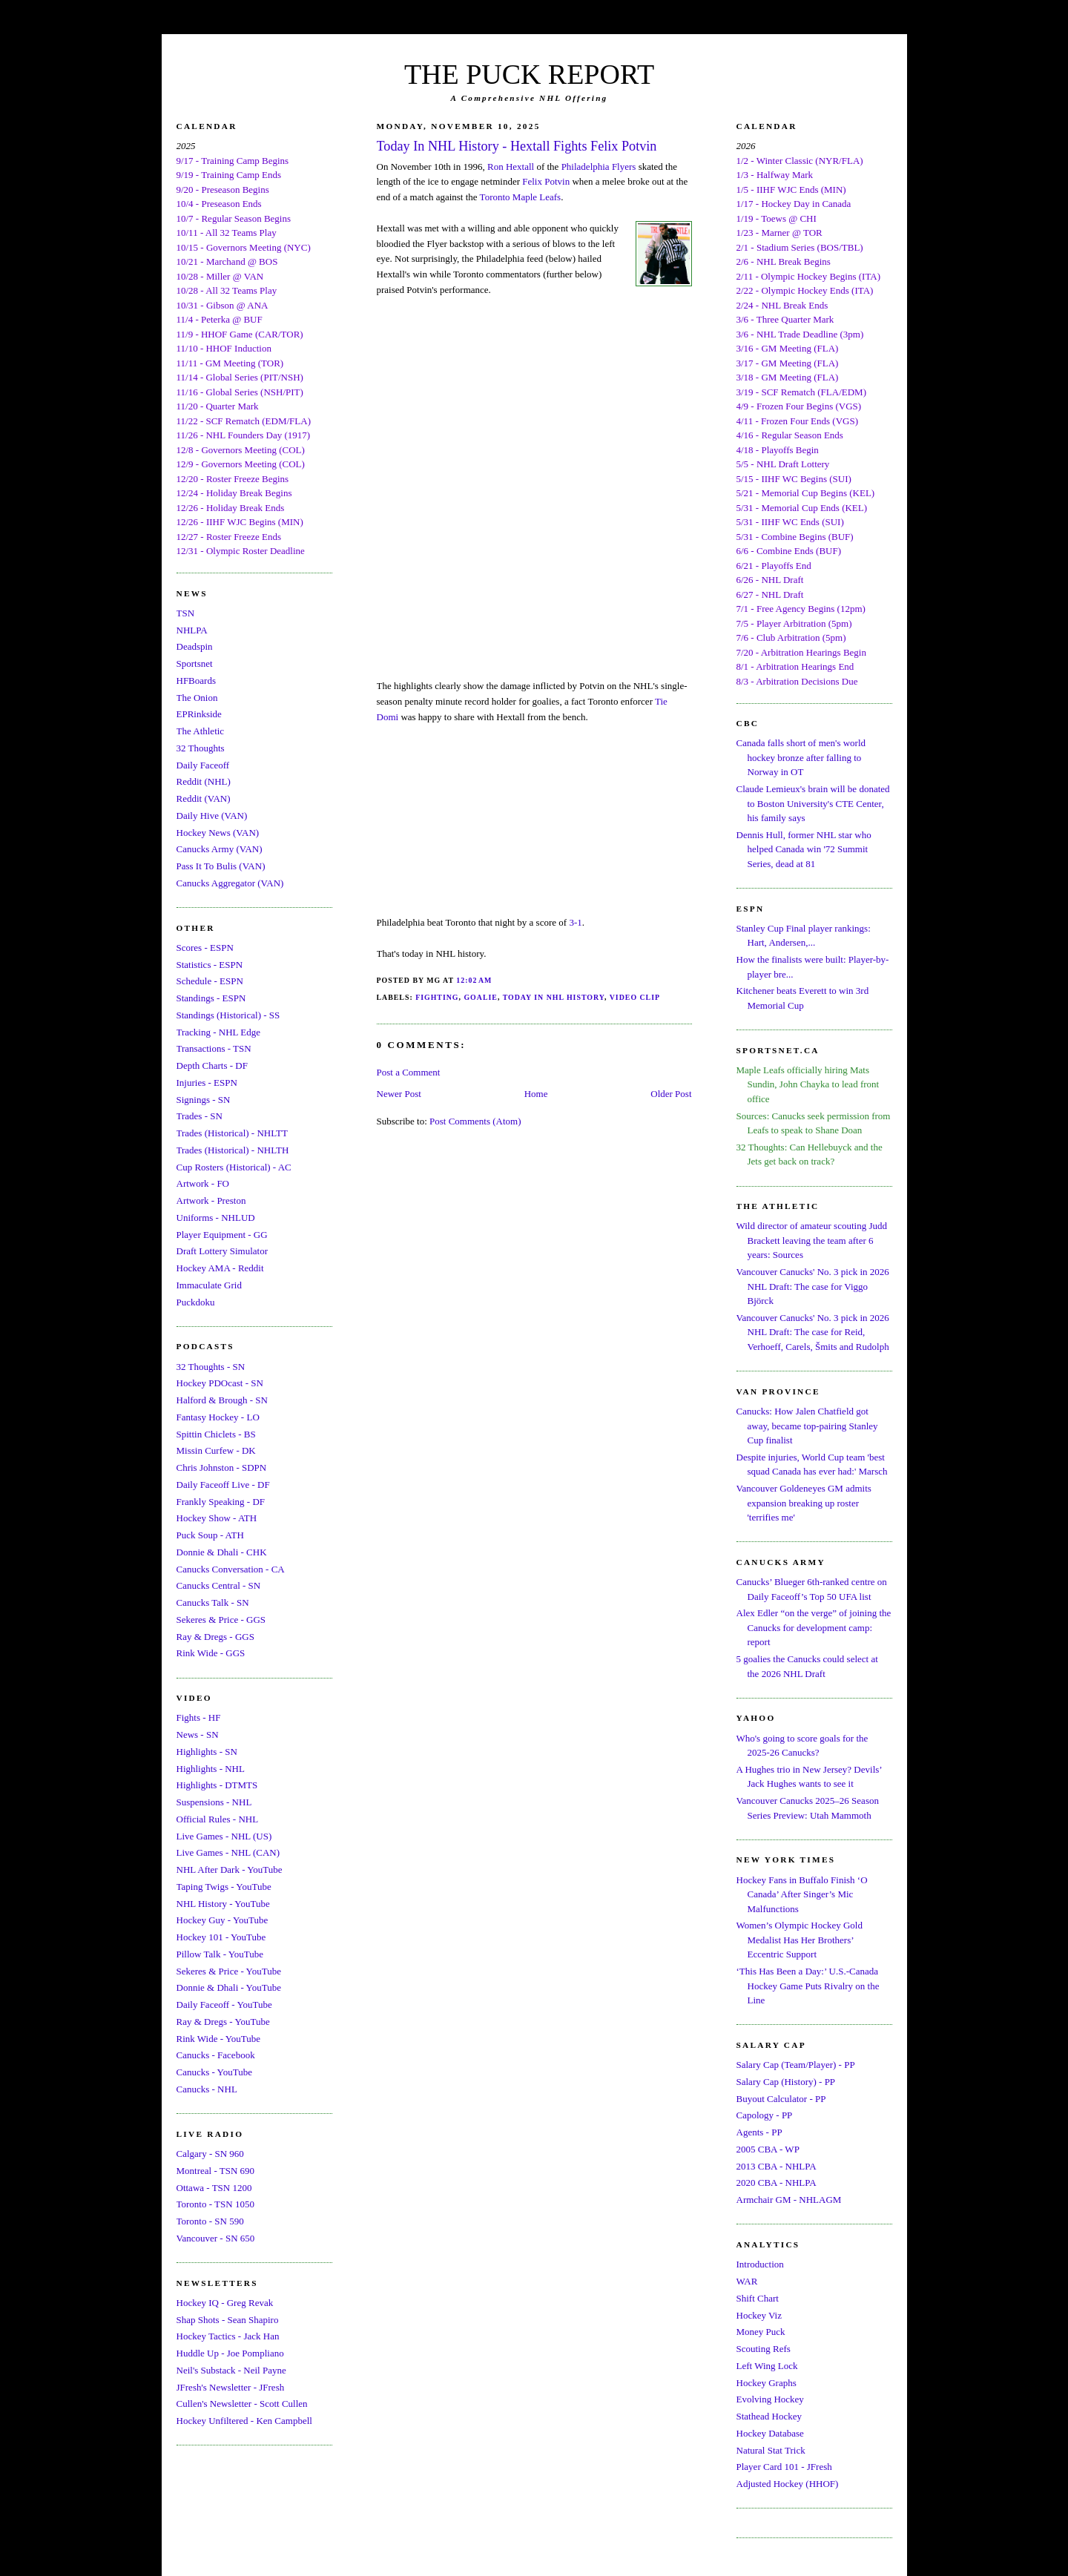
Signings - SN (204, 1099)
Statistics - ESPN (210, 964)
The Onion (197, 697)
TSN (186, 613)
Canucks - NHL (207, 2089)
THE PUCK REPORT (529, 74)
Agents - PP (759, 2132)
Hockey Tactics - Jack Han (228, 2336)
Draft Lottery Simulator (222, 1250)
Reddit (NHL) (204, 781)
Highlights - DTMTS (217, 1785)
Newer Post (399, 1093)
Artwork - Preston (211, 1200)
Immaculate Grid (209, 1285)
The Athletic (201, 731)
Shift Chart (757, 2298)
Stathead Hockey (769, 2416)
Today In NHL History (553, 997)
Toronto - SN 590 (210, 2221)
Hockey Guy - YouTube (222, 1920)
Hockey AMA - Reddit (220, 1268)
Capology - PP (764, 2115)
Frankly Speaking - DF (221, 1501)
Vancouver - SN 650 (216, 2238)
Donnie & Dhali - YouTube (229, 1987)
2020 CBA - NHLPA (776, 2182)
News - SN (198, 1734)
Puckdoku (196, 1302)
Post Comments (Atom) (475, 1121)
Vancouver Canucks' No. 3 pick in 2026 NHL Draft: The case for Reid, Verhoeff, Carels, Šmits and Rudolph (812, 1332)
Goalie (480, 997)
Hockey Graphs (766, 2382)
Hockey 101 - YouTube (221, 1937)
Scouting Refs (763, 2348)
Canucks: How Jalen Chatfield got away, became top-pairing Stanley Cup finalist (807, 1426)
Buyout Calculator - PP (781, 2098)
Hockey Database (770, 2433)
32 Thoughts (201, 748)
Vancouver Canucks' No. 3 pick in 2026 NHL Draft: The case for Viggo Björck (812, 1286)
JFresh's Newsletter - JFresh (231, 2387)
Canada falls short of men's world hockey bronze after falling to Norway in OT (801, 757)
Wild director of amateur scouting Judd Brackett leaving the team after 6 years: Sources (811, 1240)
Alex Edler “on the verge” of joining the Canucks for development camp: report (813, 1627)
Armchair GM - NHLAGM (789, 2199)
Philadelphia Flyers (598, 166)
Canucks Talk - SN (213, 1602)
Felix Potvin (546, 181)
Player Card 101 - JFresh (784, 2466)
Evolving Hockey (770, 2399)
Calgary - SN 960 (210, 2153)
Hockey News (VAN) (218, 832)
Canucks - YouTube (214, 2072)
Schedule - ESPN (210, 980)
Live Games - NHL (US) (224, 1836)
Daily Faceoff (203, 765)
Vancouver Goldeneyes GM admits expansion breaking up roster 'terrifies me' (803, 1503)
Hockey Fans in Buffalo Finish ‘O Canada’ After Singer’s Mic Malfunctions (802, 1894)
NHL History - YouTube (223, 1903)
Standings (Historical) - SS (228, 1015)
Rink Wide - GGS (211, 1652)
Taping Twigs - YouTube (224, 1886)
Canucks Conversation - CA (231, 1569)
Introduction (760, 2264)
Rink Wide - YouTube (219, 2038)
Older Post (670, 1093)
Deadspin (195, 646)
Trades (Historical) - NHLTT (232, 1133)
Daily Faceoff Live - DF (223, 1484)
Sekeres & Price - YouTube (229, 1971)
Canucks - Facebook (216, 2055)
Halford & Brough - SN (222, 1400)
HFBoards (196, 680)
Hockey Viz (759, 2315)
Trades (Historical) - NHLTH (233, 1150)
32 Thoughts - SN (211, 1366)
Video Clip (635, 997)
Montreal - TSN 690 (216, 2170)
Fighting (436, 997)
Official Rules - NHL (218, 1819)
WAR (747, 2281)
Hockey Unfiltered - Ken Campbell (244, 2420)
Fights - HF (199, 1717)
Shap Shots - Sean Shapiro (228, 2319)
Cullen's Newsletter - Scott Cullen (242, 2403)
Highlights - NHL (211, 1768)
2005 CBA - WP (768, 2149)
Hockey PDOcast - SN (220, 1383)
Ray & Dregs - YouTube (223, 2021)
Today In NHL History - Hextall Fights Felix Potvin (517, 146)
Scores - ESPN (205, 947)
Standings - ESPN (211, 998)
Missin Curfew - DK (216, 1450)
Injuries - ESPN (207, 1082)
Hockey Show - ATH (217, 1517)
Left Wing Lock (767, 2365)
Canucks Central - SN (219, 1585)
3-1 (575, 922)
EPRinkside (199, 713)
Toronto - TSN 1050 (215, 2204)
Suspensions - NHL (214, 1802)
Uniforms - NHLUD (216, 1217)
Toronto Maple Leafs (520, 196)
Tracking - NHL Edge (219, 1032)
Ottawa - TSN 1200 (214, 2187)
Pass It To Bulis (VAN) (221, 866)
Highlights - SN (207, 1751)
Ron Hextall (510, 166)
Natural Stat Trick (770, 2450)
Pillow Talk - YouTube (220, 1954)
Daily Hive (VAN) (212, 815)
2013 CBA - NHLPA (776, 2166)
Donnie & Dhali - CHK (222, 1552)
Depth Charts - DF (212, 1065)
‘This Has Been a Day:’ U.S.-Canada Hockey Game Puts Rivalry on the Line (808, 1986)
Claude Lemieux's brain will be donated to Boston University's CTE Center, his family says (813, 803)
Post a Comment (409, 1072)
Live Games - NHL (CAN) (228, 1852)
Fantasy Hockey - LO (218, 1417)
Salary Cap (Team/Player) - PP (795, 2064)
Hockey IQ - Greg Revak (225, 2302)
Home (536, 1093)
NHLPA (192, 630)
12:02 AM (474, 980)
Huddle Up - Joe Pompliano (230, 2353)
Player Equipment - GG (222, 1234)
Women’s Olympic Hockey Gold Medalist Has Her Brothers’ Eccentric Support (799, 1940)
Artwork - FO (203, 1183)
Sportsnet (195, 663)
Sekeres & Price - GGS (221, 1619)
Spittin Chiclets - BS (216, 1434)
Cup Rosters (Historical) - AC (234, 1167)
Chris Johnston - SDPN (222, 1467)
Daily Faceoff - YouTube (224, 2004)
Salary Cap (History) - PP (786, 2081)
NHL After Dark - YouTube (230, 1869)
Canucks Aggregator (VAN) (230, 883)
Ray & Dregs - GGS (215, 1636)
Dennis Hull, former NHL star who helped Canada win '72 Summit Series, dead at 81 (803, 849)
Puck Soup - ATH (210, 1535)
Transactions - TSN (214, 1048)
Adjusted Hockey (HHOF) (787, 2483)
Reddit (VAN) (204, 798)
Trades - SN (199, 1115)
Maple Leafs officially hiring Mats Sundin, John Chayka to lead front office (808, 1084)
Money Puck (760, 2331)
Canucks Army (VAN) (220, 848)
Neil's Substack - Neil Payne (231, 2370)
